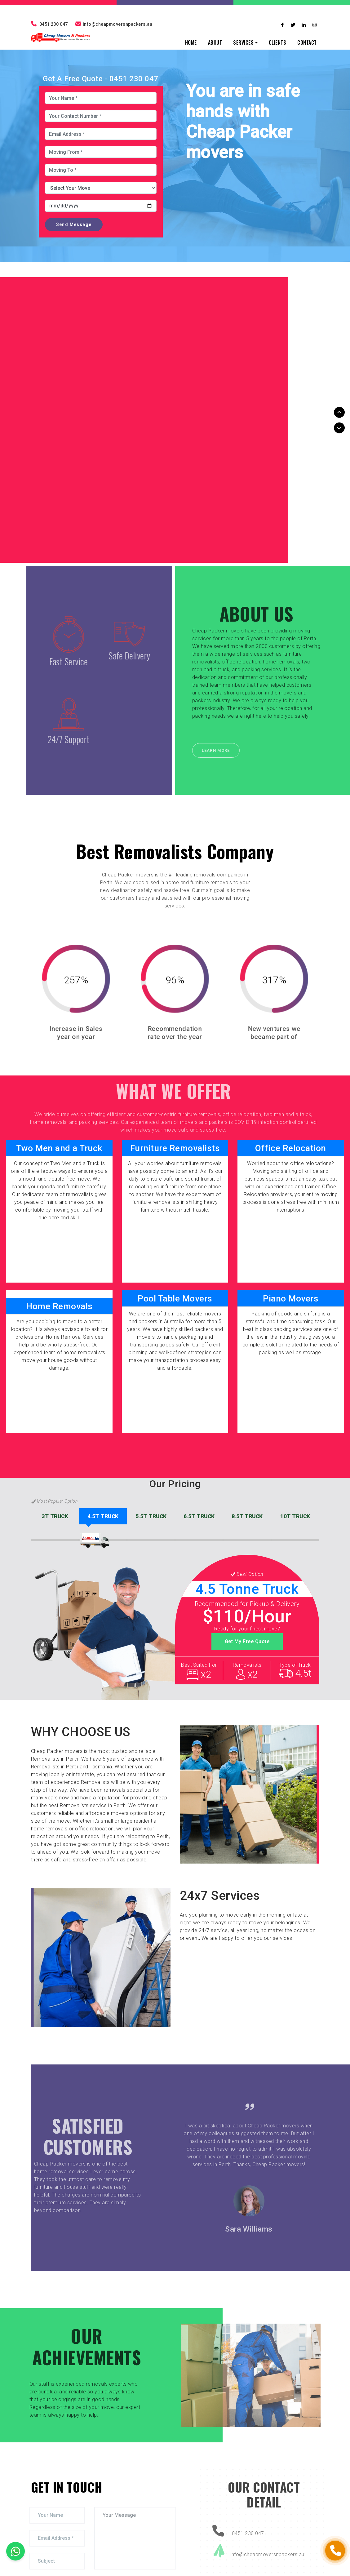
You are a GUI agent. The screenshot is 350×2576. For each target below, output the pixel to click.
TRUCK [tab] (55, 1516)
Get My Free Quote (247, 1641)
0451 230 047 (49, 24)
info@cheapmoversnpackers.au (113, 24)
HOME (191, 42)
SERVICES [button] (243, 42)
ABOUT (215, 42)
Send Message (74, 224)
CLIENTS (277, 42)
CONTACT (307, 42)
